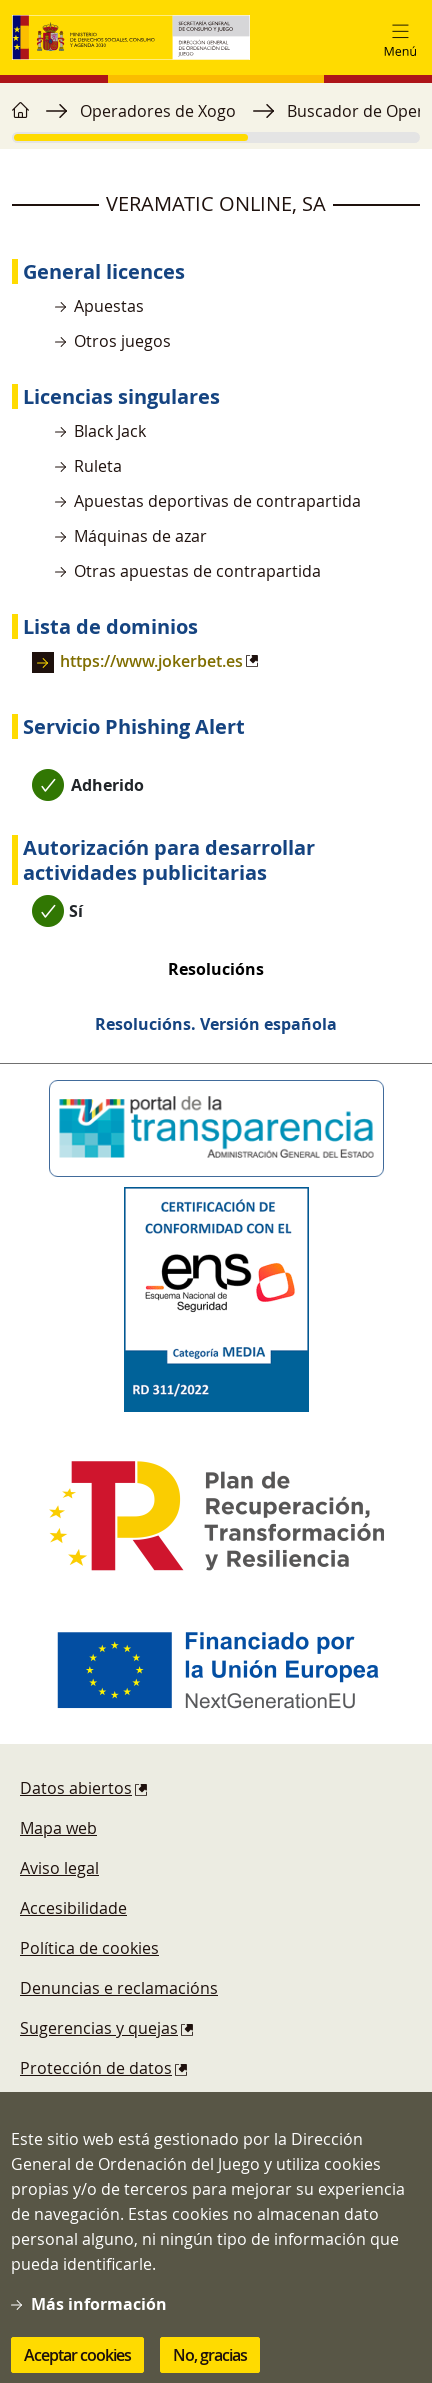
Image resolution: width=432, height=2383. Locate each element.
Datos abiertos (76, 1788)
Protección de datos (96, 2068)
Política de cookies (89, 1948)
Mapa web (58, 1828)
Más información (99, 2317)
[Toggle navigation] (400, 38)
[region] (216, 121)
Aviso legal (59, 1868)
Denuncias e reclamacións (119, 1988)
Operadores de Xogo (158, 111)
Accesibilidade (73, 1908)
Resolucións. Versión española (216, 1024)
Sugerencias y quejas (99, 2028)
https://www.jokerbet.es (151, 661)
